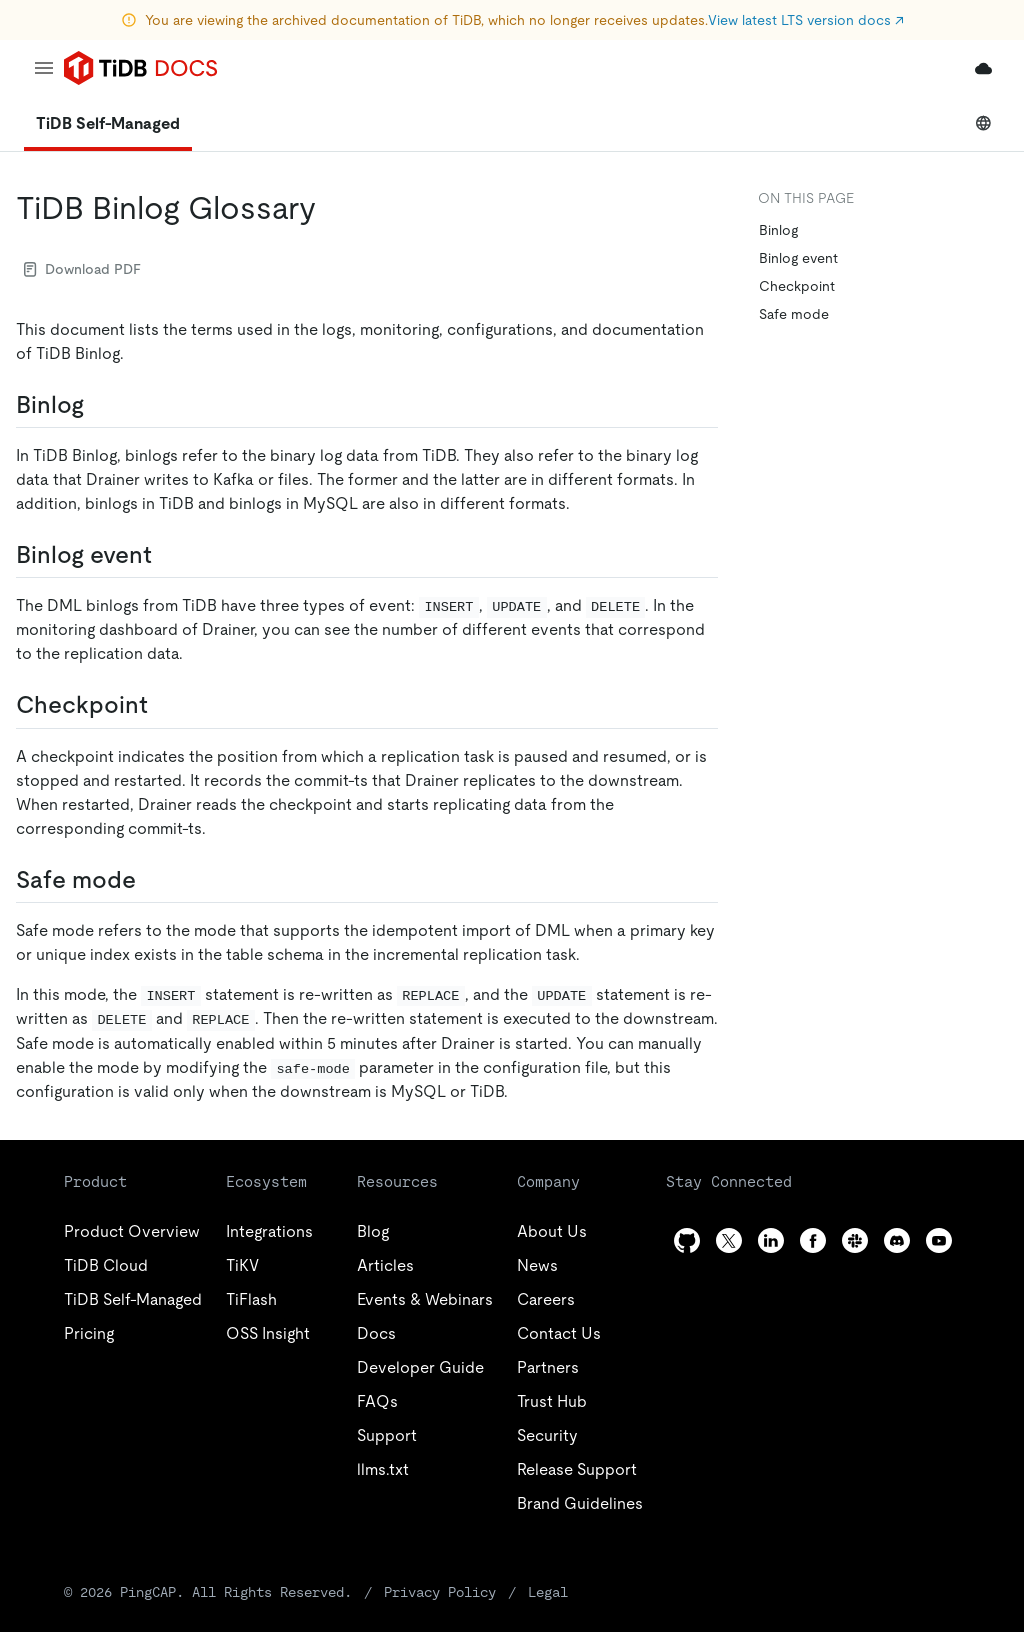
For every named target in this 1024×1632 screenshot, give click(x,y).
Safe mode (794, 314)
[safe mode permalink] (152, 880)
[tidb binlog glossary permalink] (332, 208)
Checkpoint (797, 286)
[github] (687, 1240)
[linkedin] (771, 1240)
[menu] (44, 68)
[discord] (897, 1240)
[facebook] (813, 1240)
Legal (548, 1592)
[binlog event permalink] (168, 555)
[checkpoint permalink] (164, 705)
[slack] (855, 1240)
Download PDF (82, 269)
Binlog (778, 230)
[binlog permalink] (100, 405)
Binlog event (798, 258)
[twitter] (729, 1240)
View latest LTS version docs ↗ (806, 20)
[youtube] (939, 1240)
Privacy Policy (440, 1592)
